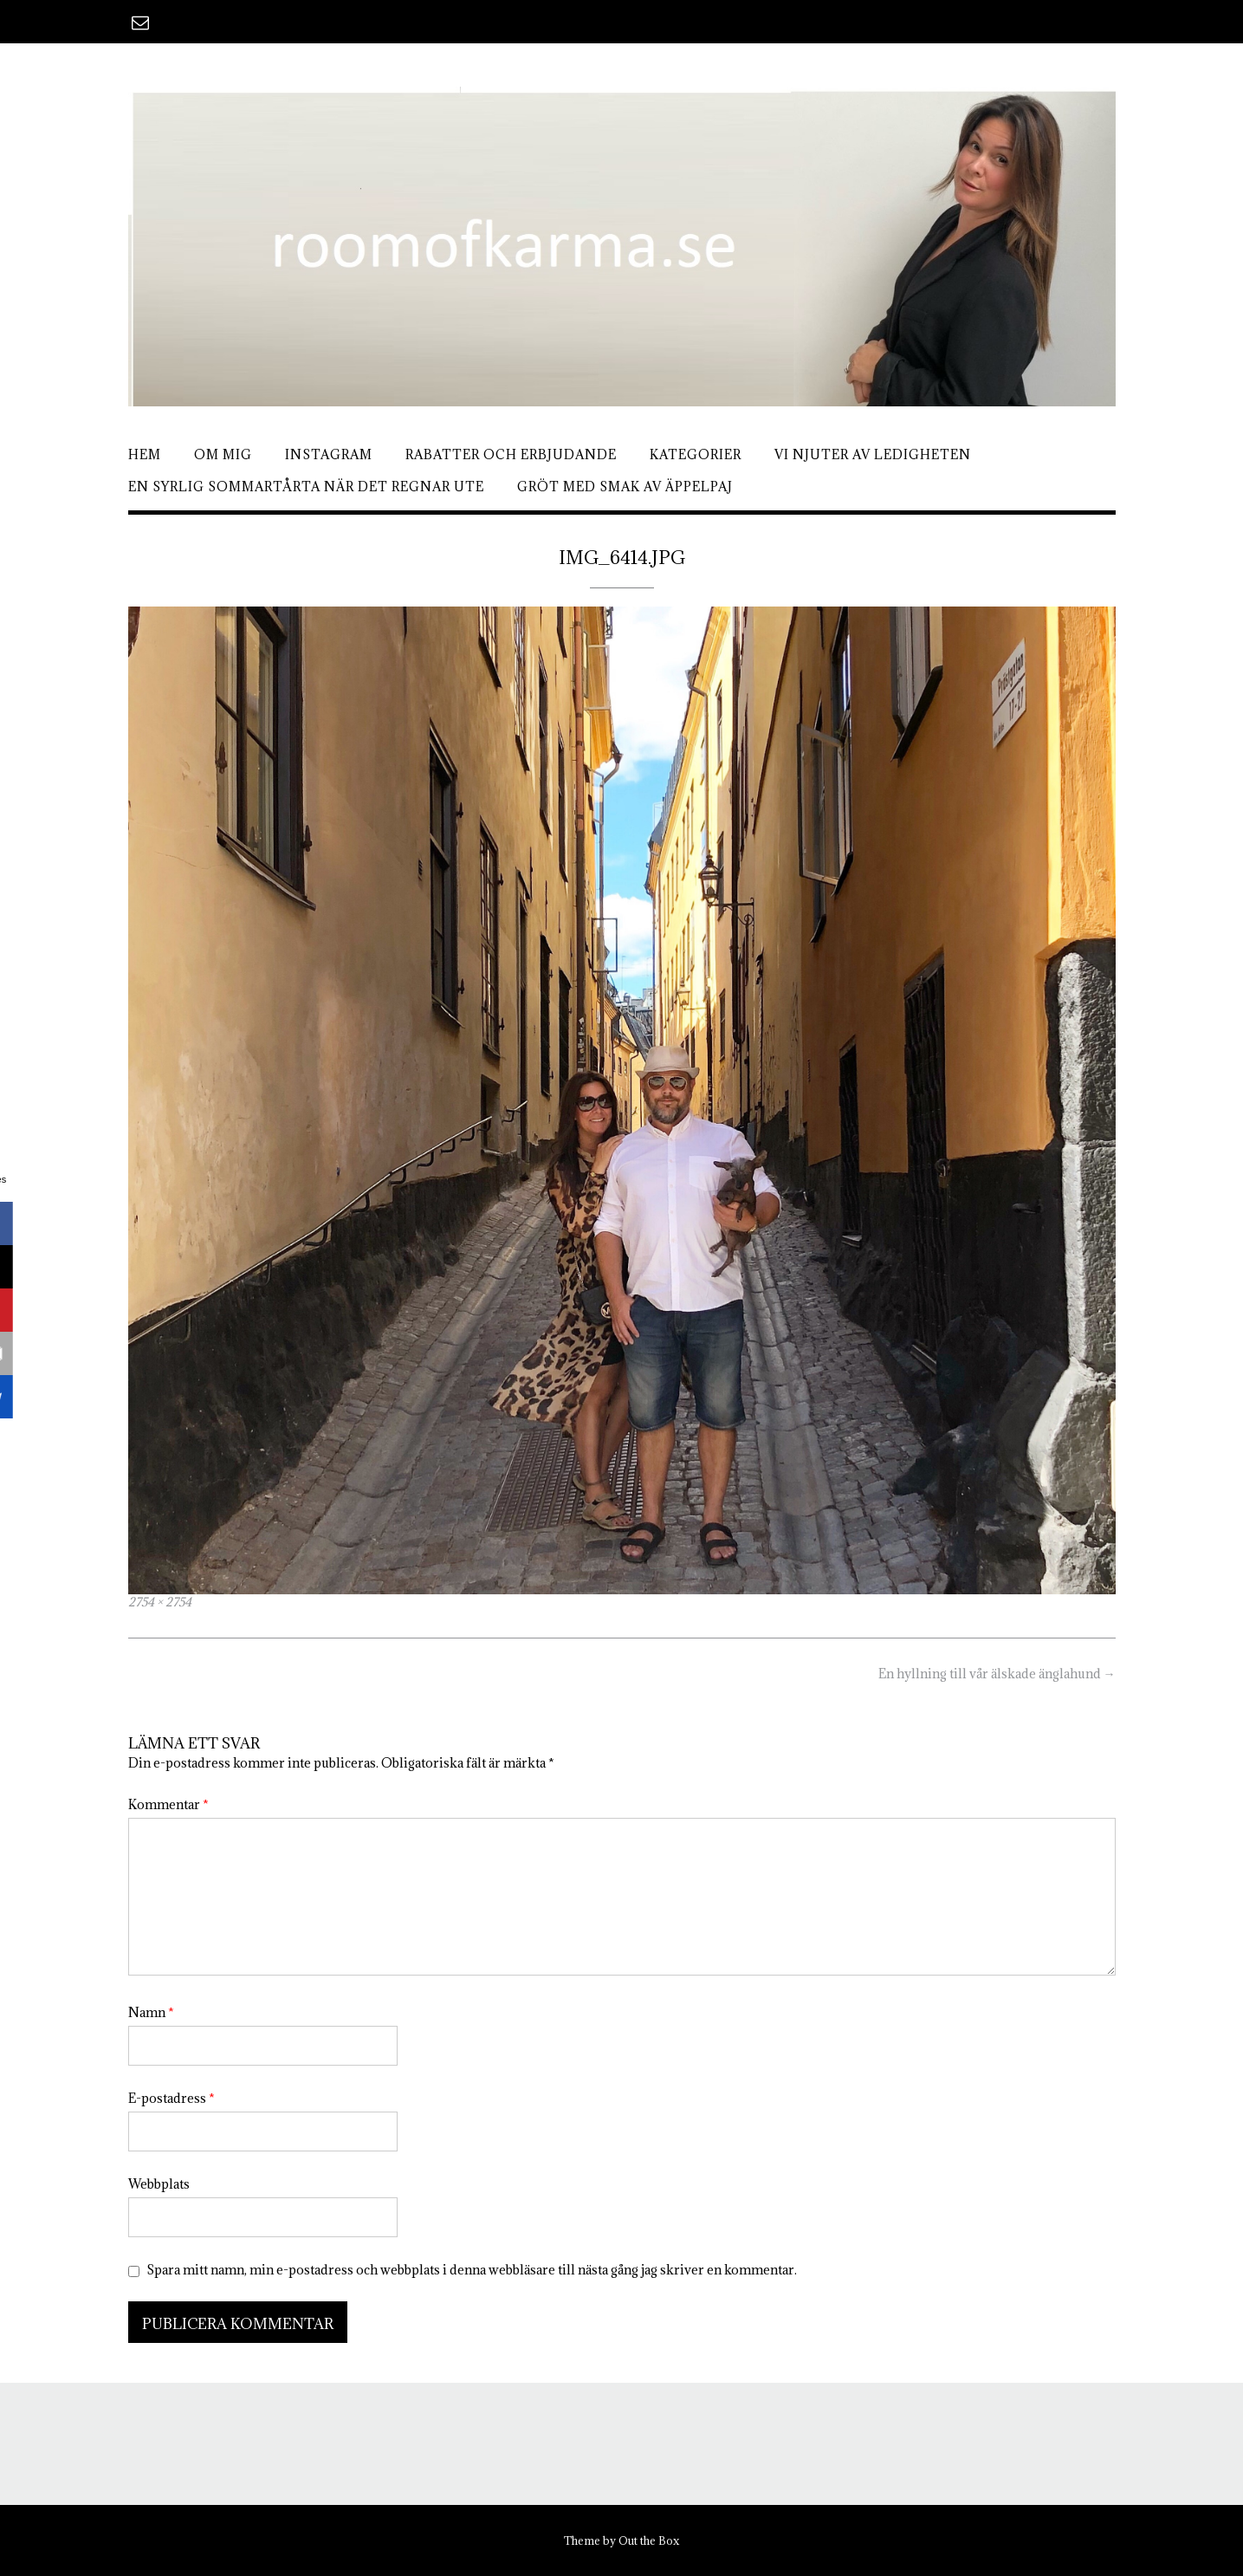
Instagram (328, 454)
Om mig (223, 454)
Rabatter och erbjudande (511, 454)
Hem (144, 454)
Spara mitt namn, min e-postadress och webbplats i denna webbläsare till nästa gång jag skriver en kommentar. (471, 2269)
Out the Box (648, 2540)
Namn (151, 2012)
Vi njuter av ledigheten (872, 454)
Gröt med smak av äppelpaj (625, 486)
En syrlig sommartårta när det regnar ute (306, 486)
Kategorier (695, 454)
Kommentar (168, 1804)
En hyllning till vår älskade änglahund (997, 1673)
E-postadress (171, 2098)
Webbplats (159, 2184)
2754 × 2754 (159, 1602)
